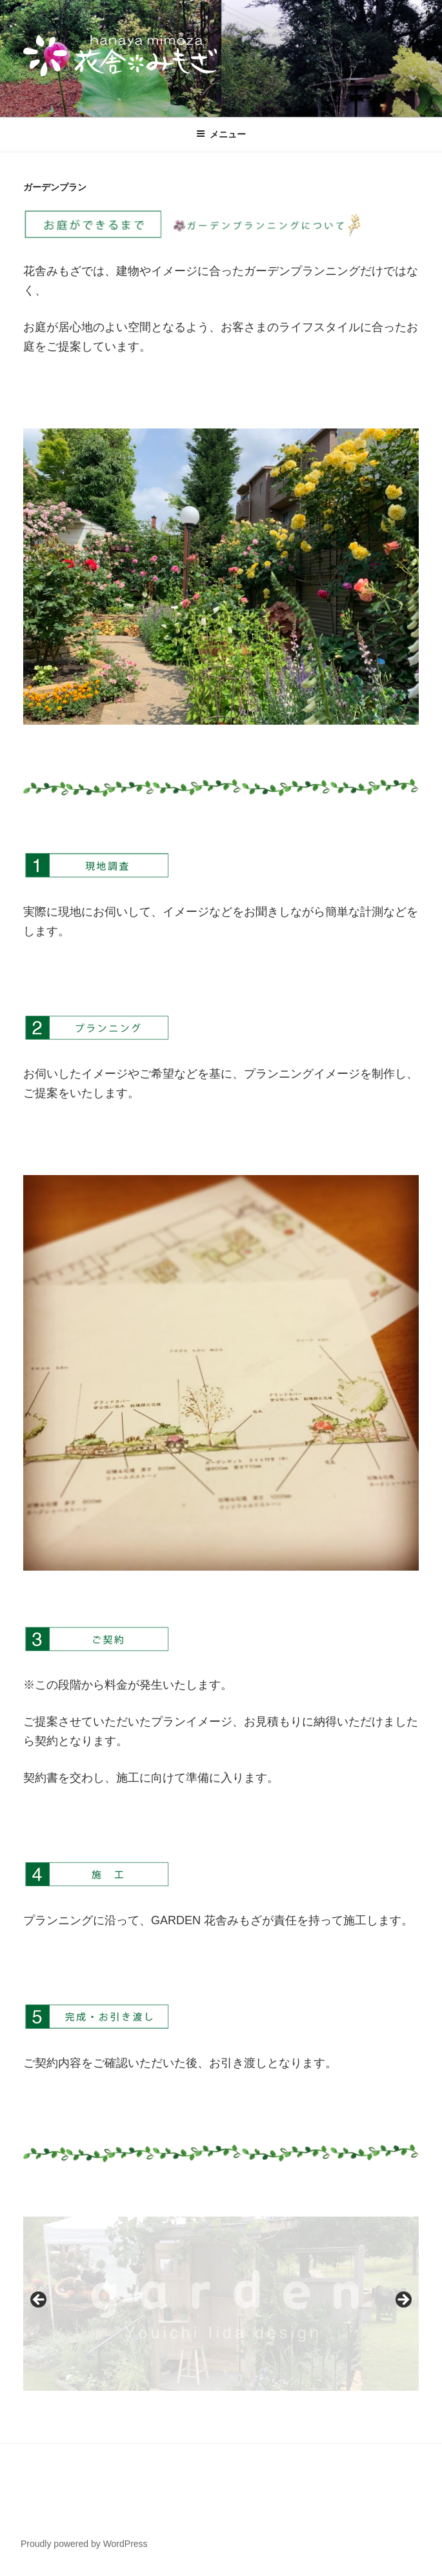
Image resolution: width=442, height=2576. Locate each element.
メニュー (221, 134)
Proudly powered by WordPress (84, 2544)
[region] (221, 2303)
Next (402, 2300)
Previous (39, 2300)
